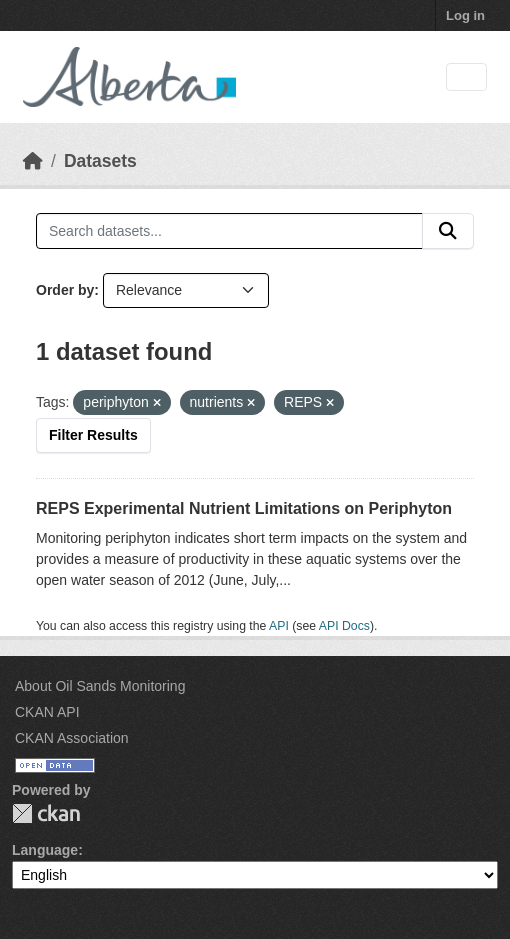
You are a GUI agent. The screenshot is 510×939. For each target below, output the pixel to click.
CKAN (46, 813)
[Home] (33, 161)
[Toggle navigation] (466, 77)
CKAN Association (72, 738)
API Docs (344, 626)
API (279, 626)
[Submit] (448, 231)
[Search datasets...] (229, 231)
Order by (65, 290)
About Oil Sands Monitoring (100, 686)
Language (45, 850)
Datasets (100, 161)
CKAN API (47, 712)
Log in (465, 15)
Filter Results (93, 435)
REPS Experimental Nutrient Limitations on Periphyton (244, 508)
